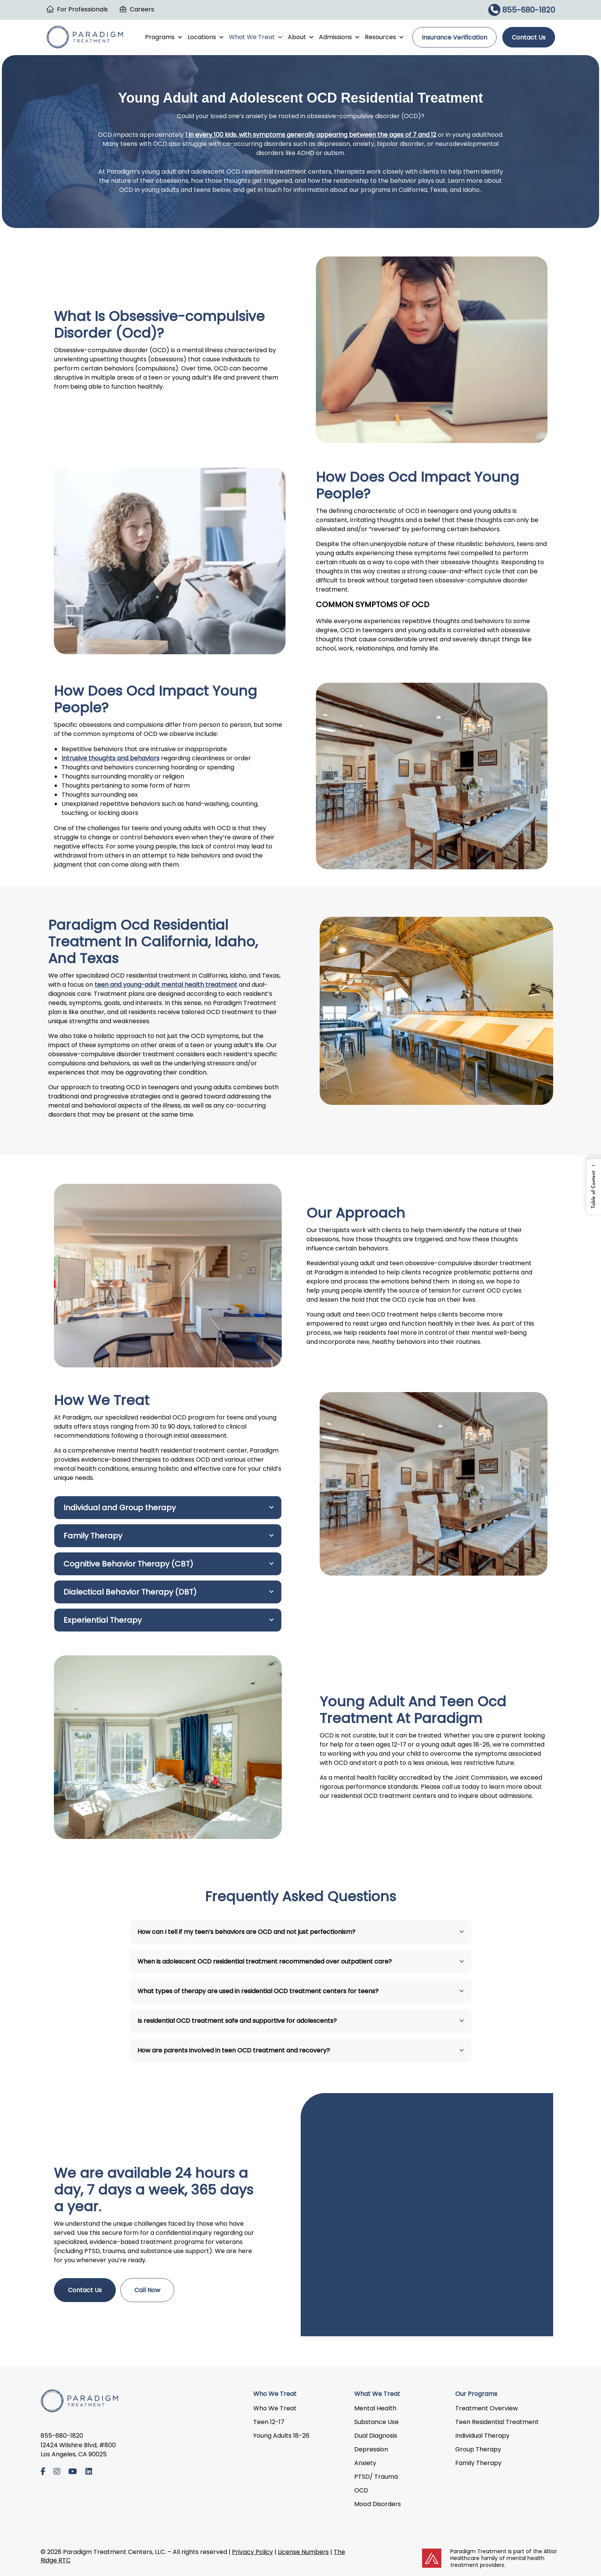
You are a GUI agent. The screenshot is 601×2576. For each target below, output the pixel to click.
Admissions (339, 37)
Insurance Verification (454, 37)
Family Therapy (478, 2463)
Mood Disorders (377, 2504)
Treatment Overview (486, 2408)
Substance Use (376, 2422)
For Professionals (82, 9)
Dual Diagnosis (375, 2435)
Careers (142, 9)
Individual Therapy (482, 2435)
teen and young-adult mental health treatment (166, 984)
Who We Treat (275, 2408)
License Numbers (303, 2552)
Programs (164, 37)
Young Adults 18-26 (281, 2435)
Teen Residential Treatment (497, 2422)
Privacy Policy (252, 2552)
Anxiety (365, 2463)
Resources (384, 37)
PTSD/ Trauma (376, 2476)
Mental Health (375, 2408)
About (301, 37)
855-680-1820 (521, 10)
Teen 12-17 (268, 2422)
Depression (371, 2449)
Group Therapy (478, 2449)
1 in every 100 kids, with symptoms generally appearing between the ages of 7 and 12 (310, 134)
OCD (361, 2490)
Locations (206, 37)
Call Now (147, 2290)
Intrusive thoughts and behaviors (110, 758)
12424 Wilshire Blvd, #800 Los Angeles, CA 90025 (78, 2450)
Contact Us (529, 37)
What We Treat (256, 37)
